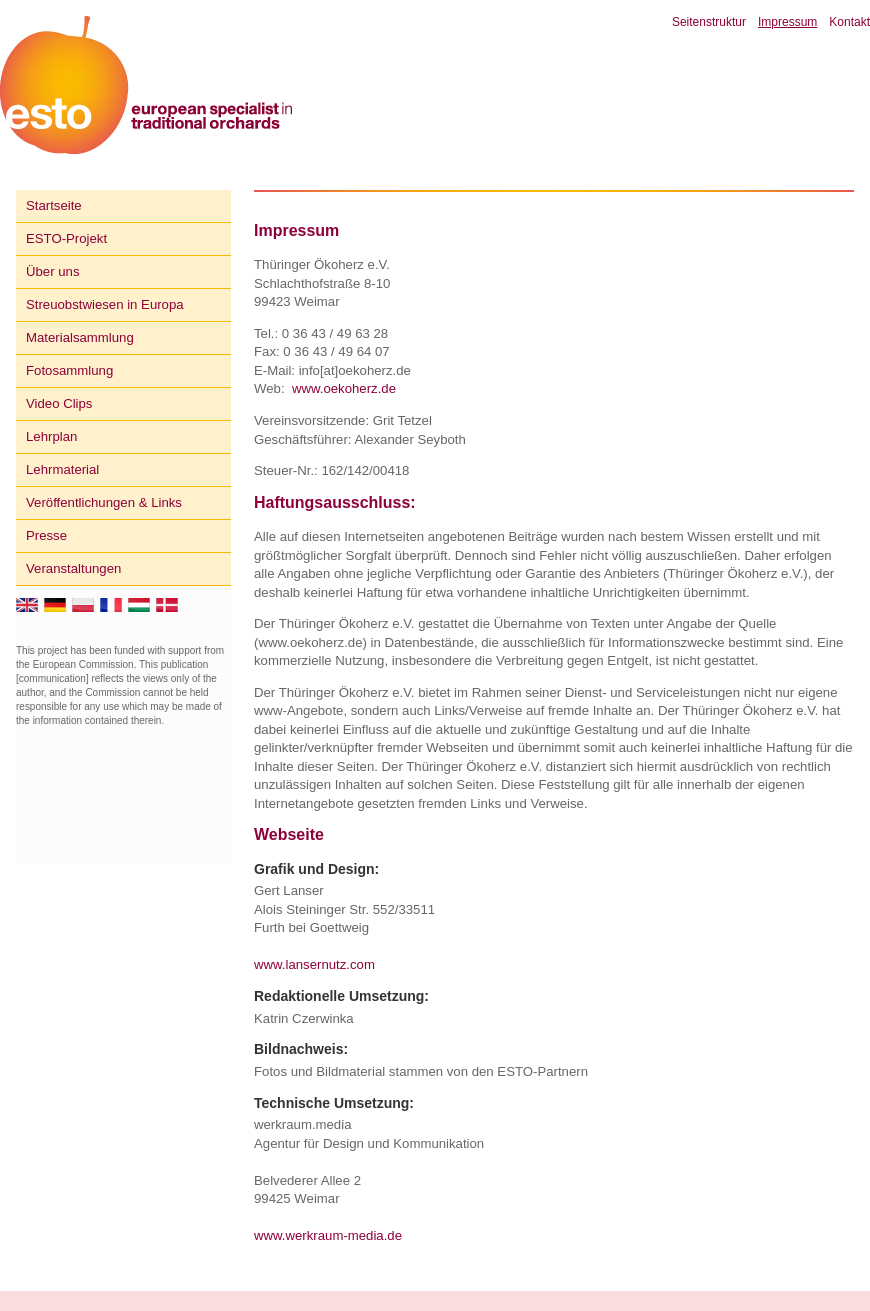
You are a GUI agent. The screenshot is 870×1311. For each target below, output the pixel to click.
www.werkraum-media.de (328, 1235)
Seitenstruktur (709, 22)
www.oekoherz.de (344, 388)
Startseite (54, 205)
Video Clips (59, 403)
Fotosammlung (69, 370)
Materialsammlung (80, 337)
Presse (46, 535)
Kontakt (849, 22)
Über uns (53, 271)
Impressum (787, 22)
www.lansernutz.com (314, 964)
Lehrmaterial (62, 469)
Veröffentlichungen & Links (104, 502)
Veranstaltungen (73, 568)
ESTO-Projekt (66, 238)
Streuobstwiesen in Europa (105, 304)
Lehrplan (51, 436)
